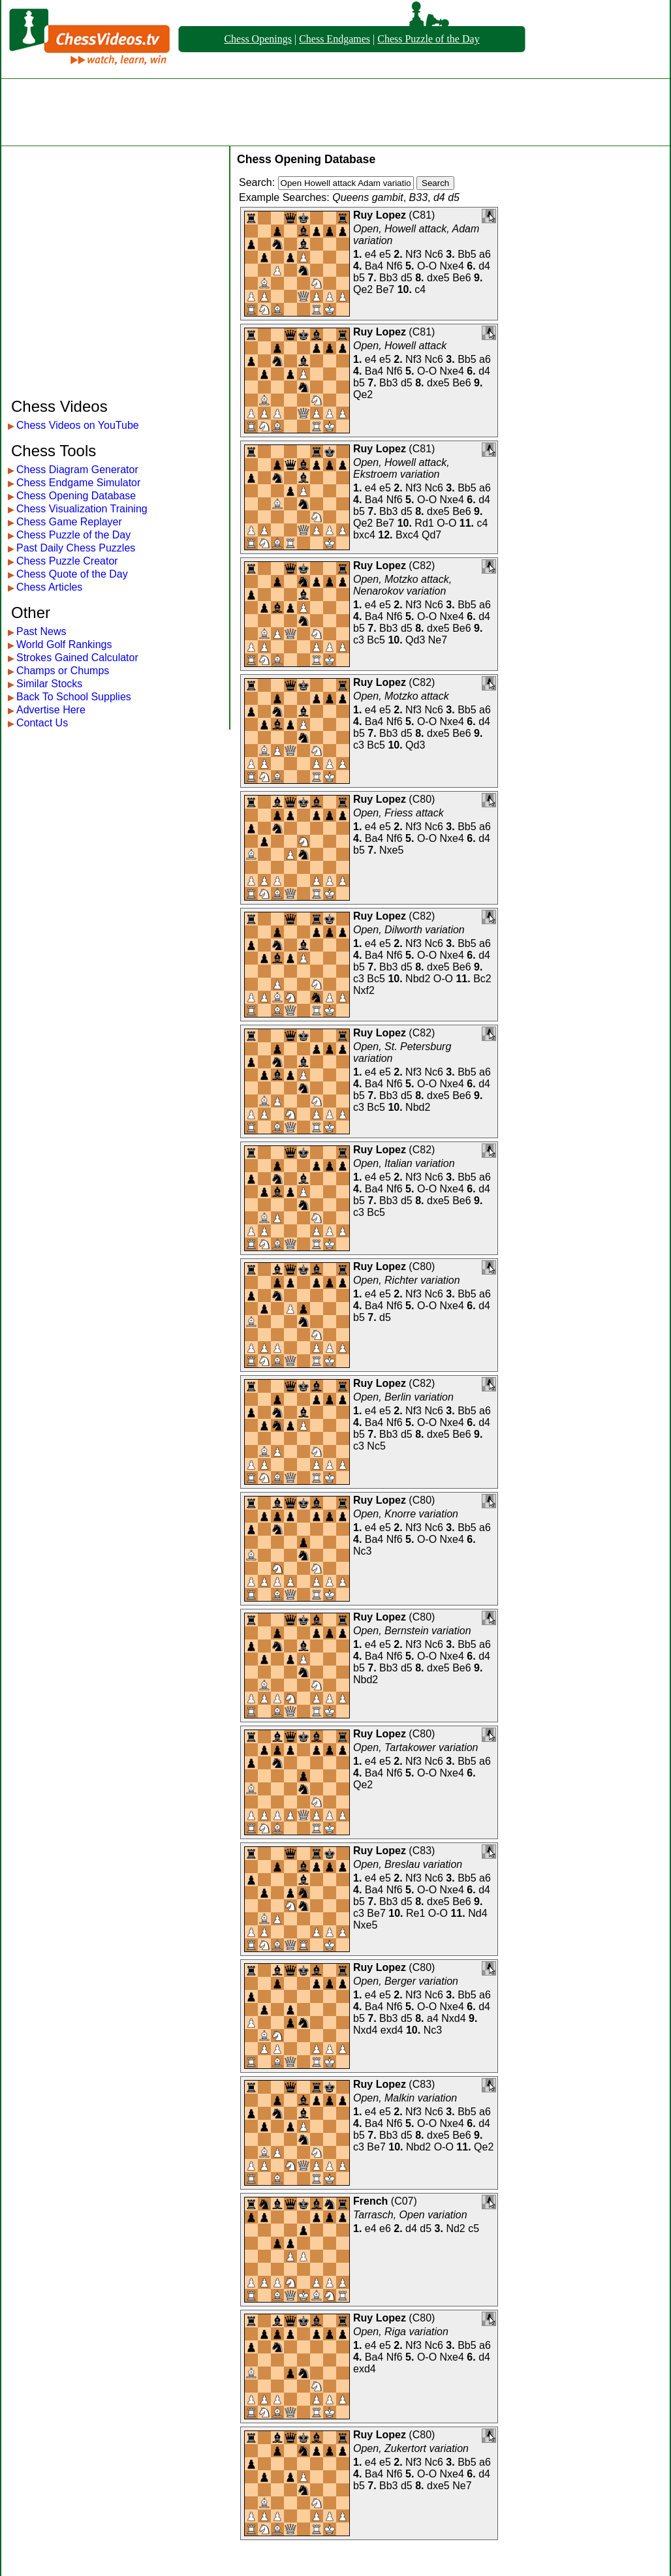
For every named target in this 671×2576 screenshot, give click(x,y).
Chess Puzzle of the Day (428, 38)
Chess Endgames (334, 38)
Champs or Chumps (62, 670)
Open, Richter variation (406, 1280)
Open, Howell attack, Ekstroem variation (401, 468)
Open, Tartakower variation (415, 1747)
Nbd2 (417, 978)
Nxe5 (391, 850)
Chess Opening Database (76, 495)
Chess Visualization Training (82, 508)
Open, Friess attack (398, 812)
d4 (484, 266)
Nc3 (362, 1551)
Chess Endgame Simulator (78, 482)
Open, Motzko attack (401, 696)
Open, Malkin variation (405, 2097)
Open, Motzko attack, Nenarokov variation (402, 585)
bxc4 (364, 534)
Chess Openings (258, 38)
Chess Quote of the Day (72, 574)
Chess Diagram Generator (77, 469)
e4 (371, 254)
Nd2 (455, 2228)
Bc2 (482, 978)
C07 (403, 2201)
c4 (420, 289)
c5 (473, 2228)
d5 (407, 277)
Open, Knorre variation (405, 1513)
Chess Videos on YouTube (77, 425)
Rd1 (423, 523)
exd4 (392, 2030)
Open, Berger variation (405, 1981)
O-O (427, 266)
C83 (422, 1850)
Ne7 (437, 639)
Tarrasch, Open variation (410, 2214)
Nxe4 (452, 266)
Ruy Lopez (379, 215)
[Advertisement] (335, 112)
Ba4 (374, 266)
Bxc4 (407, 534)
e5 (385, 254)
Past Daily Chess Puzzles (75, 547)
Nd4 (477, 1913)
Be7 (385, 289)
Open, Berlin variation (403, 1397)
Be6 (461, 277)
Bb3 (388, 277)
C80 (422, 799)
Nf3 (413, 254)
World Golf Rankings (64, 644)
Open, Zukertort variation (411, 2448)
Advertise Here (51, 709)
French (370, 2201)
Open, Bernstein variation (412, 1630)
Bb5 (467, 254)
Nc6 (433, 254)
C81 (422, 215)
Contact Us (42, 722)
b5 (359, 277)
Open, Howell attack (399, 345)
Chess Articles (49, 587)
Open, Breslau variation (407, 1864)
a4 (433, 2018)
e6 (385, 2228)
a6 (485, 254)
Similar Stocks (49, 683)
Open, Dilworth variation (409, 929)
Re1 (415, 1913)
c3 (358, 639)
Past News (41, 631)
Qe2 (363, 289)
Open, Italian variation (404, 1163)
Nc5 (376, 1445)
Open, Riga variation (400, 2331)
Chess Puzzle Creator (67, 560)
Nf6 (394, 266)
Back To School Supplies (73, 696)
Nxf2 (364, 990)
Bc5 (376, 639)
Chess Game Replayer (69, 521)
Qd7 (431, 534)
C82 (422, 565)
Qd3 (415, 639)
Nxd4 (453, 2018)
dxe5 (438, 277)
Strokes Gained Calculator (77, 657)
